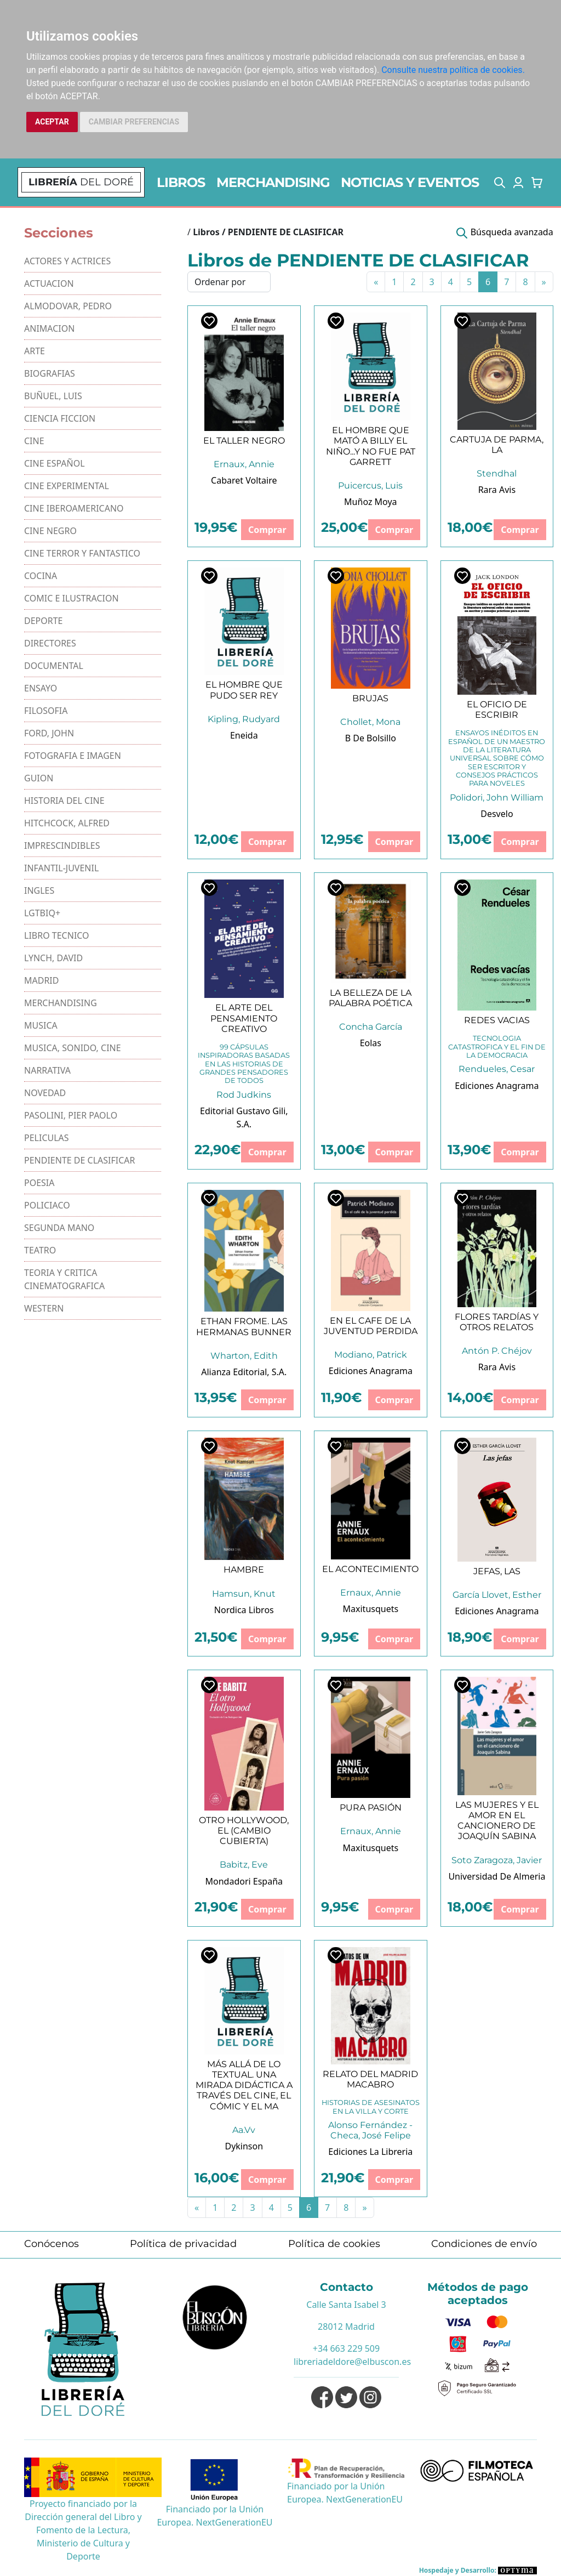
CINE (34, 441)
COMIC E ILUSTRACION (71, 598)
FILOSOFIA (46, 711)
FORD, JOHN (49, 733)
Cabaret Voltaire (244, 480)
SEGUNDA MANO (59, 1228)
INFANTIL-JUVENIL (61, 868)
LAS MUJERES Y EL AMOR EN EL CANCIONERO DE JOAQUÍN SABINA (497, 1821)
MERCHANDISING (273, 182)
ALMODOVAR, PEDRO (68, 306)
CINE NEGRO (50, 531)
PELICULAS (46, 1138)
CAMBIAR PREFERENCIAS (134, 121)
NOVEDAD (45, 1093)
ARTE (34, 351)
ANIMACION (49, 328)
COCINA (40, 576)
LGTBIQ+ (42, 913)
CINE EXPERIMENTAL (66, 486)
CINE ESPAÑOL (54, 463)
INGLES (39, 890)
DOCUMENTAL (53, 666)
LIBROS (181, 182)
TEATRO (40, 1250)
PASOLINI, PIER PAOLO (70, 1115)
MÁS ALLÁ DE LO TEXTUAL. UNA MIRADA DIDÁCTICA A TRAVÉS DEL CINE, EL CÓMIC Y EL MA (244, 2085)
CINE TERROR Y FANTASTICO (82, 553)
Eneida (244, 735)
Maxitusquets (371, 1609)
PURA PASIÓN (371, 1807)
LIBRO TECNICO (56, 935)
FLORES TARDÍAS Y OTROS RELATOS (497, 1322)
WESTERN (44, 1308)
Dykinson (244, 2146)
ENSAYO (40, 688)
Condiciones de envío (484, 2244)
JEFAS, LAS (496, 1571)
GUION (38, 778)
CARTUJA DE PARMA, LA (496, 444)
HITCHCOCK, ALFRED (67, 823)
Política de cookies (334, 2244)
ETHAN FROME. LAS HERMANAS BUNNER (243, 1326)
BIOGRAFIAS (49, 373)
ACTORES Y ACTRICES (67, 261)
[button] (499, 182)
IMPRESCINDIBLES (62, 845)
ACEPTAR (52, 121)
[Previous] (376, 281)
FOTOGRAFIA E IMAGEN (72, 756)
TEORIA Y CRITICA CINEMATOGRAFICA (64, 1279)
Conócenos (51, 2244)
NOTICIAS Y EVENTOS (410, 182)
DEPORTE (43, 621)
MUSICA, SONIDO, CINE (72, 1048)
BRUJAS (370, 698)
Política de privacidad (183, 2244)
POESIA (39, 1183)
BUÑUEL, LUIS (53, 396)
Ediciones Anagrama (497, 1086)
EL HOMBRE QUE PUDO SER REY (244, 689)
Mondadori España (244, 1881)
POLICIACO (47, 1205)
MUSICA (41, 1025)
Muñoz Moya (370, 502)
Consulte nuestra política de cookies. (453, 70)
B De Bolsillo (370, 738)
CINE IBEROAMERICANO (74, 508)
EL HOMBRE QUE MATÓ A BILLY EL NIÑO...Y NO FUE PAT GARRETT (370, 446)
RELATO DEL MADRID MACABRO (370, 2079)
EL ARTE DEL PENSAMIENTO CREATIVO (243, 1018)
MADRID (41, 980)
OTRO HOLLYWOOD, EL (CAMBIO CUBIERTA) (244, 1830)
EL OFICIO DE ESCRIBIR (497, 709)
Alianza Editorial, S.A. (244, 1372)
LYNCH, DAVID (53, 958)
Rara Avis (497, 490)
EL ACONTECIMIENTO (370, 1569)
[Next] (544, 281)
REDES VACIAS (497, 1020)
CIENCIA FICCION (59, 418)
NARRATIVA (47, 1070)
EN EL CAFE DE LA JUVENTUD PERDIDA (370, 1325)
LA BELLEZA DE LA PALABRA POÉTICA (370, 998)
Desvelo (496, 814)
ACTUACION (49, 283)
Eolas (370, 1043)
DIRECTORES (50, 643)
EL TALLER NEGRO (244, 440)
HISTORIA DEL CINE (64, 801)
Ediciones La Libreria (370, 2152)
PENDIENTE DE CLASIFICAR (79, 1160)
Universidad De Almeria (496, 1876)
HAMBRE (244, 1569)
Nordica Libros (244, 1610)
